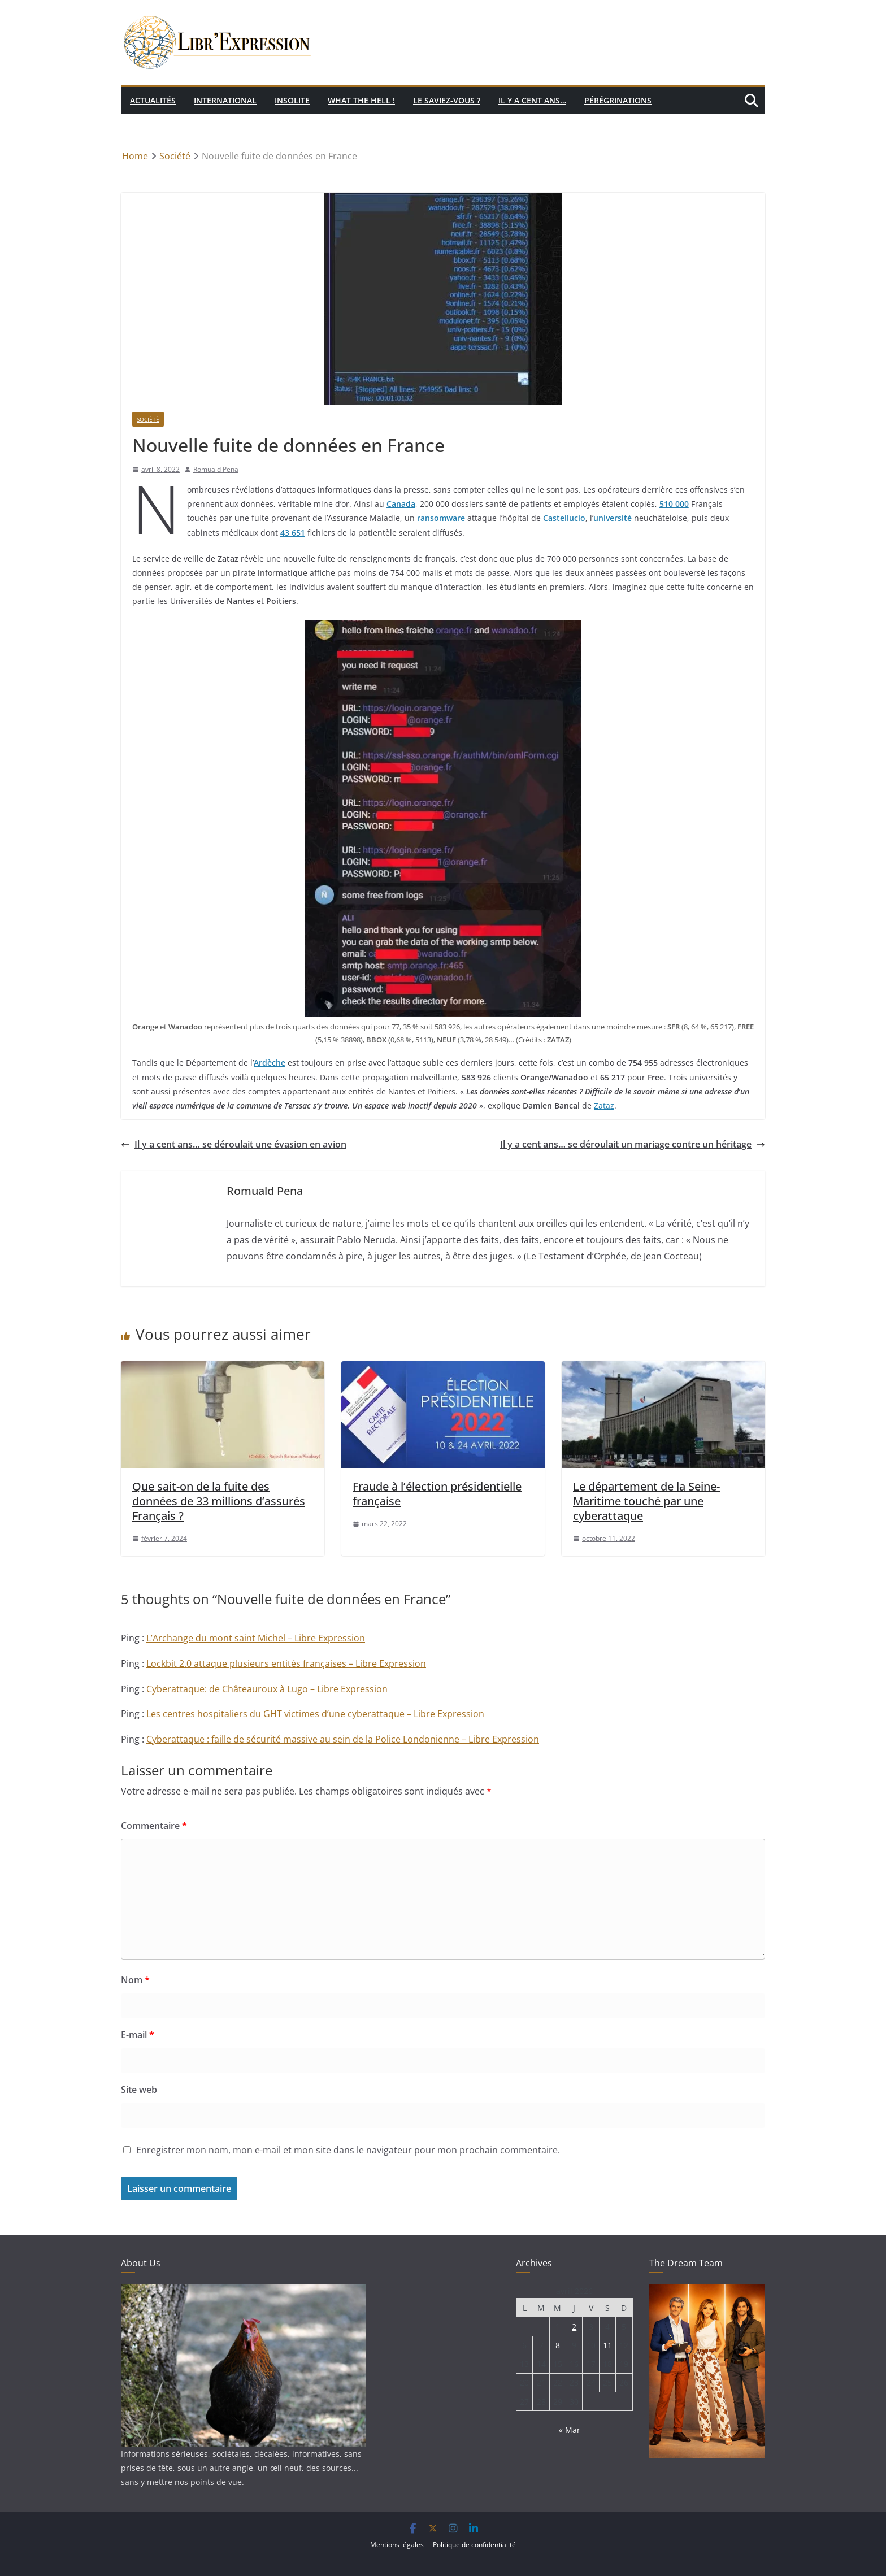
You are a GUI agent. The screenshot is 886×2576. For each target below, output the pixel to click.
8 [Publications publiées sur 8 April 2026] (557, 2345)
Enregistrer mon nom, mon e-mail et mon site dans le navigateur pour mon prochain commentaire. (348, 2150)
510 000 (674, 503)
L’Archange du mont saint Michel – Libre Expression (255, 1638)
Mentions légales (397, 2544)
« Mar (569, 2430)
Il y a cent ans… (532, 100)
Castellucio (564, 517)
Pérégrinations (618, 100)
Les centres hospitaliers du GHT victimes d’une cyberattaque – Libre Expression (315, 1714)
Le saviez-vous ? (446, 100)
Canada (400, 503)
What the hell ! (361, 100)
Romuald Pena (215, 469)
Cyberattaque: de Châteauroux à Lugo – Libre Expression (267, 1689)
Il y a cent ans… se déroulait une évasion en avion (233, 1144)
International (225, 100)
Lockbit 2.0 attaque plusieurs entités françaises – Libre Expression (286, 1663)
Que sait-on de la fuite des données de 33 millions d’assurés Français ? (218, 1501)
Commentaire (154, 1825)
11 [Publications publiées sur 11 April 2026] (607, 2345)
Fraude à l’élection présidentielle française (437, 1494)
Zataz (604, 1105)
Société (148, 419)
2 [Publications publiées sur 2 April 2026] (574, 2326)
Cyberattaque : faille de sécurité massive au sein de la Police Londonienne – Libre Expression (342, 1739)
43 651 (292, 532)
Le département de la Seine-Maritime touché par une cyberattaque (646, 1501)
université (612, 517)
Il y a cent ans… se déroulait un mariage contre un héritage (632, 1144)
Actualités (153, 100)
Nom (135, 1980)
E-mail (137, 2034)
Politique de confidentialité (474, 2544)
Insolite (292, 100)
